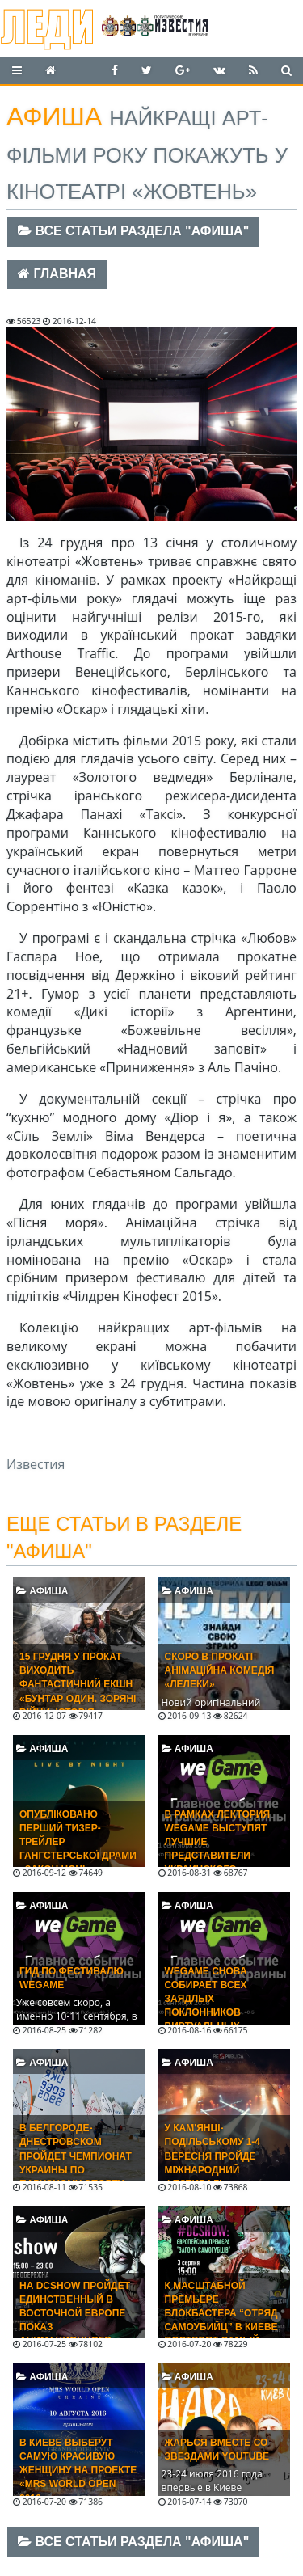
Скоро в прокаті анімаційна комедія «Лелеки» (220, 1670)
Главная (57, 274)
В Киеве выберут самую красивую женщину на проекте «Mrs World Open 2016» (78, 2470)
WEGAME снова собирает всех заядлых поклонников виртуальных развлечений (206, 2006)
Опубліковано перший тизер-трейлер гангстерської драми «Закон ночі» (78, 1842)
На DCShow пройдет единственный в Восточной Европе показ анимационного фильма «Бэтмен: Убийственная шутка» (74, 2334)
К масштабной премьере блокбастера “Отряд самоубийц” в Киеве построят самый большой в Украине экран (221, 2327)
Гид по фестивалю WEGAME (71, 1978)
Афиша (42, 1591)
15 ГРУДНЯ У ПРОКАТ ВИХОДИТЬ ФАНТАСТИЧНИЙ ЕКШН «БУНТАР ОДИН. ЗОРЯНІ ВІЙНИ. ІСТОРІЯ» (77, 1684)
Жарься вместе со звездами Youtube (217, 2449)
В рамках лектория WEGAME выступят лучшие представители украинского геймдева (218, 1849)
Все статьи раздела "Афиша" (133, 231)
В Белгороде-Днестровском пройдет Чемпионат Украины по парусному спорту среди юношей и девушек (75, 2169)
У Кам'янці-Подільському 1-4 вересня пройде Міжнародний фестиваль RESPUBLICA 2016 (213, 2162)
